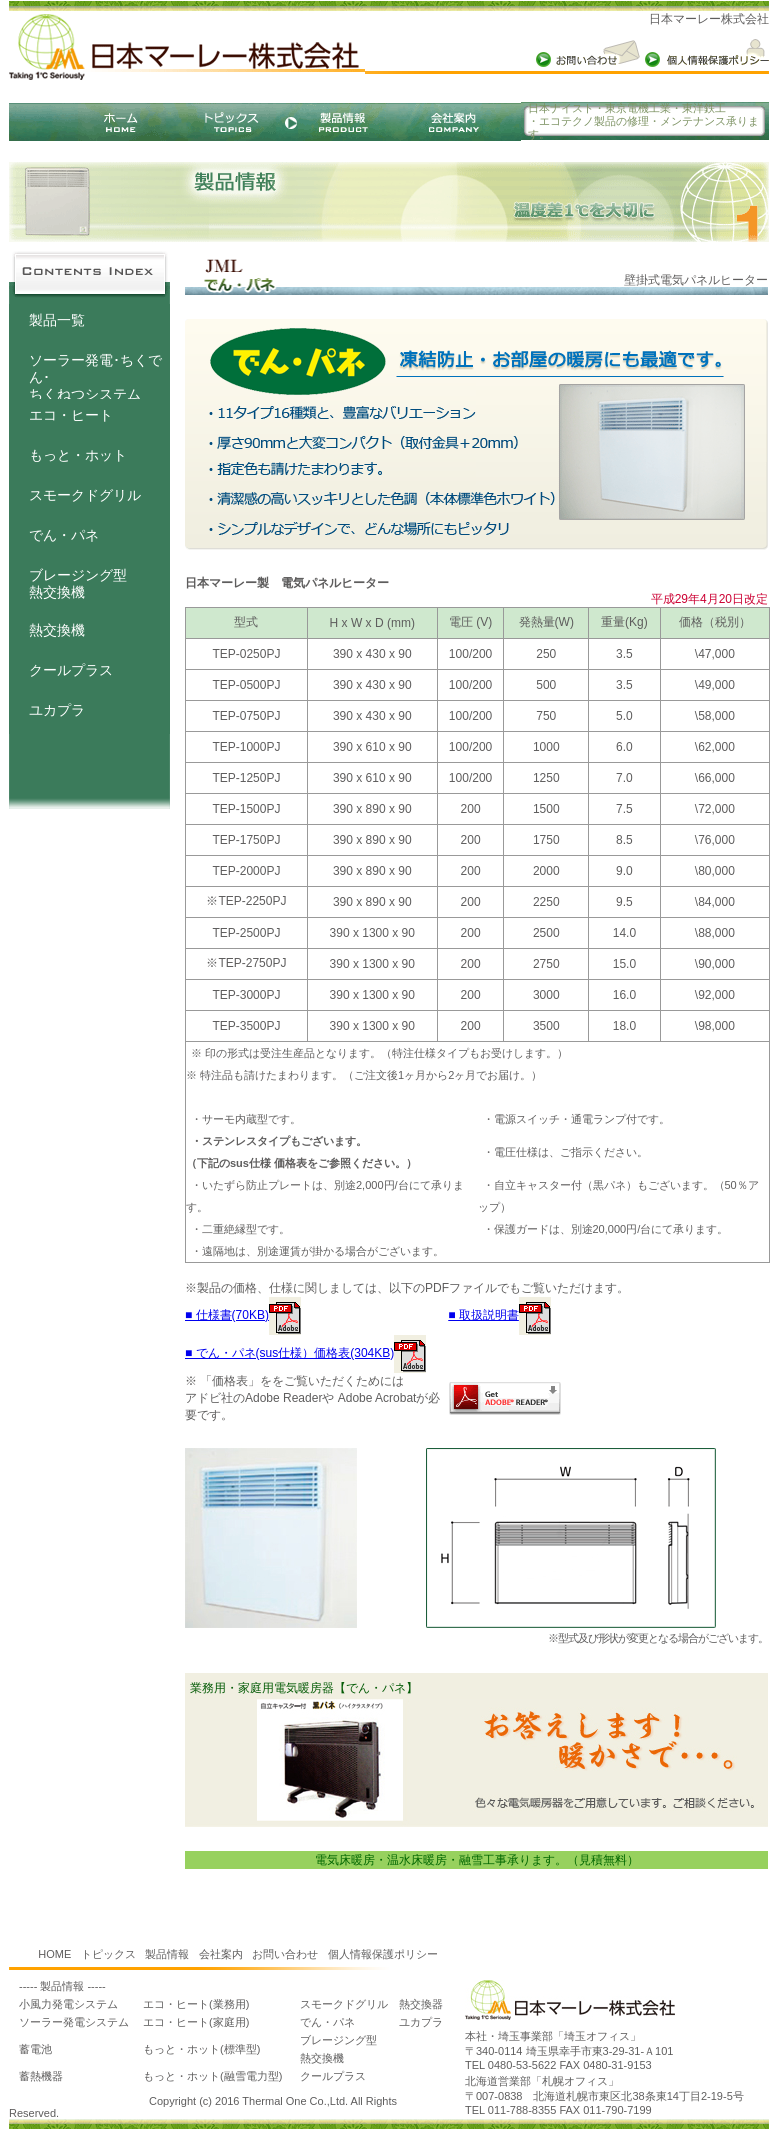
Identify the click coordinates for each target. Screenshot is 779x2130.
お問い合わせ (285, 1954)
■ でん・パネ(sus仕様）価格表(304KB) (305, 1353)
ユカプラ (57, 710)
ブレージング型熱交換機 (78, 583)
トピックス (108, 1954)
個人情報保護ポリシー (383, 1954)
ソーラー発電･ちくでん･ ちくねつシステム (95, 368)
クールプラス (71, 670)
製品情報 (167, 1954)
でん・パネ (64, 535)
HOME (54, 1954)
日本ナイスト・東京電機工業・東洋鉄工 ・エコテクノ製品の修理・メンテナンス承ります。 (643, 121)
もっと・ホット (78, 455)
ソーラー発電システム (74, 2022)
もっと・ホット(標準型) (201, 2049)
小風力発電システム (68, 2004)
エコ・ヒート (71, 415)
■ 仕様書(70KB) (243, 1315)
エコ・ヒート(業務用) (196, 2004)
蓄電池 (35, 2049)
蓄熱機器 (41, 2076)
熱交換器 (421, 2004)
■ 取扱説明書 (499, 1315)
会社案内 (221, 1954)
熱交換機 (57, 630)
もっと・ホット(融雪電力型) (212, 2076)
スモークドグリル (85, 495)
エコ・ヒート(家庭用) (196, 2022)
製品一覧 (57, 320)
